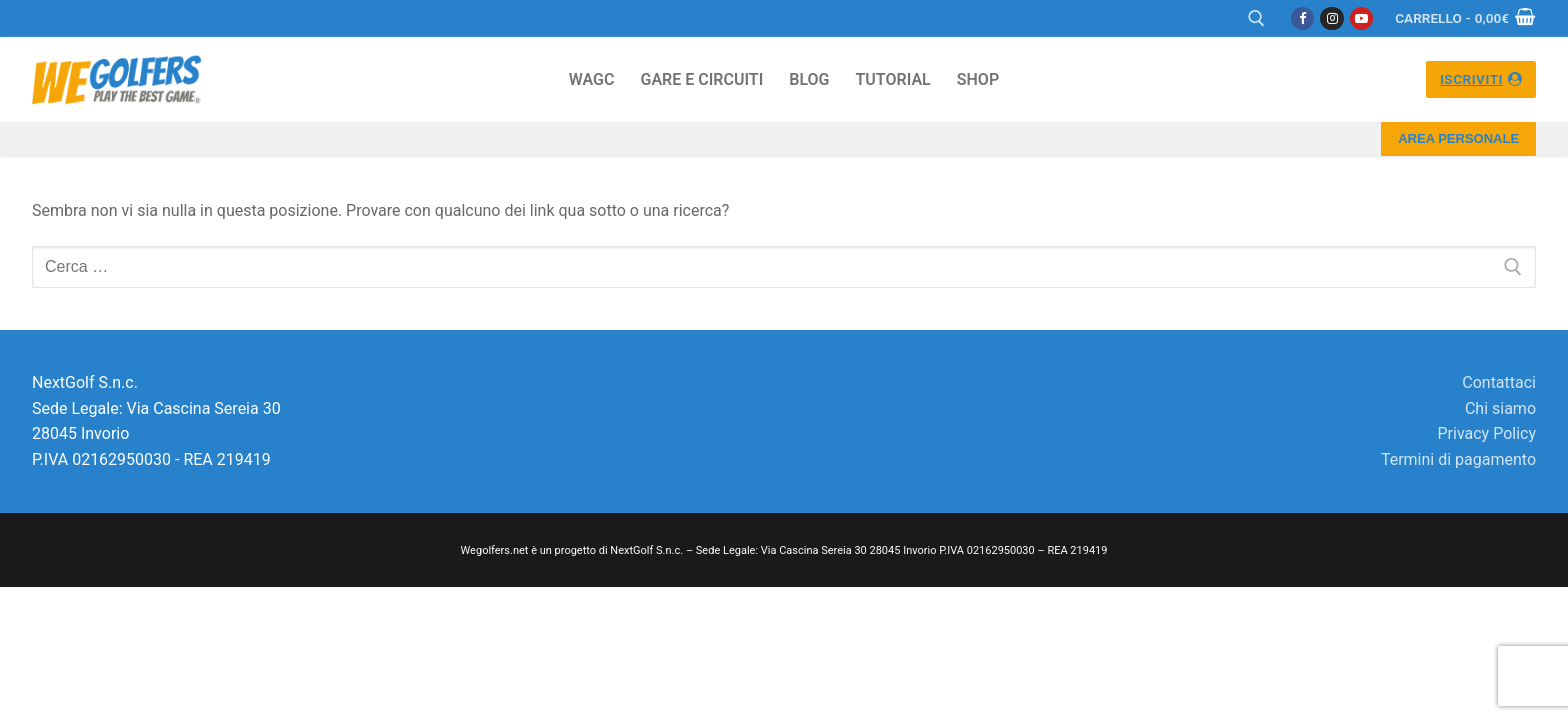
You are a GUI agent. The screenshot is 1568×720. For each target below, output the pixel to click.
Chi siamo (1500, 408)
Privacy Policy (1487, 433)
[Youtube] (1361, 18)
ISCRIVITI (1481, 79)
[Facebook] (1302, 18)
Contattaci (1499, 382)
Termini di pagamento (1458, 459)
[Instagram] (1331, 18)
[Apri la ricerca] (1256, 18)
